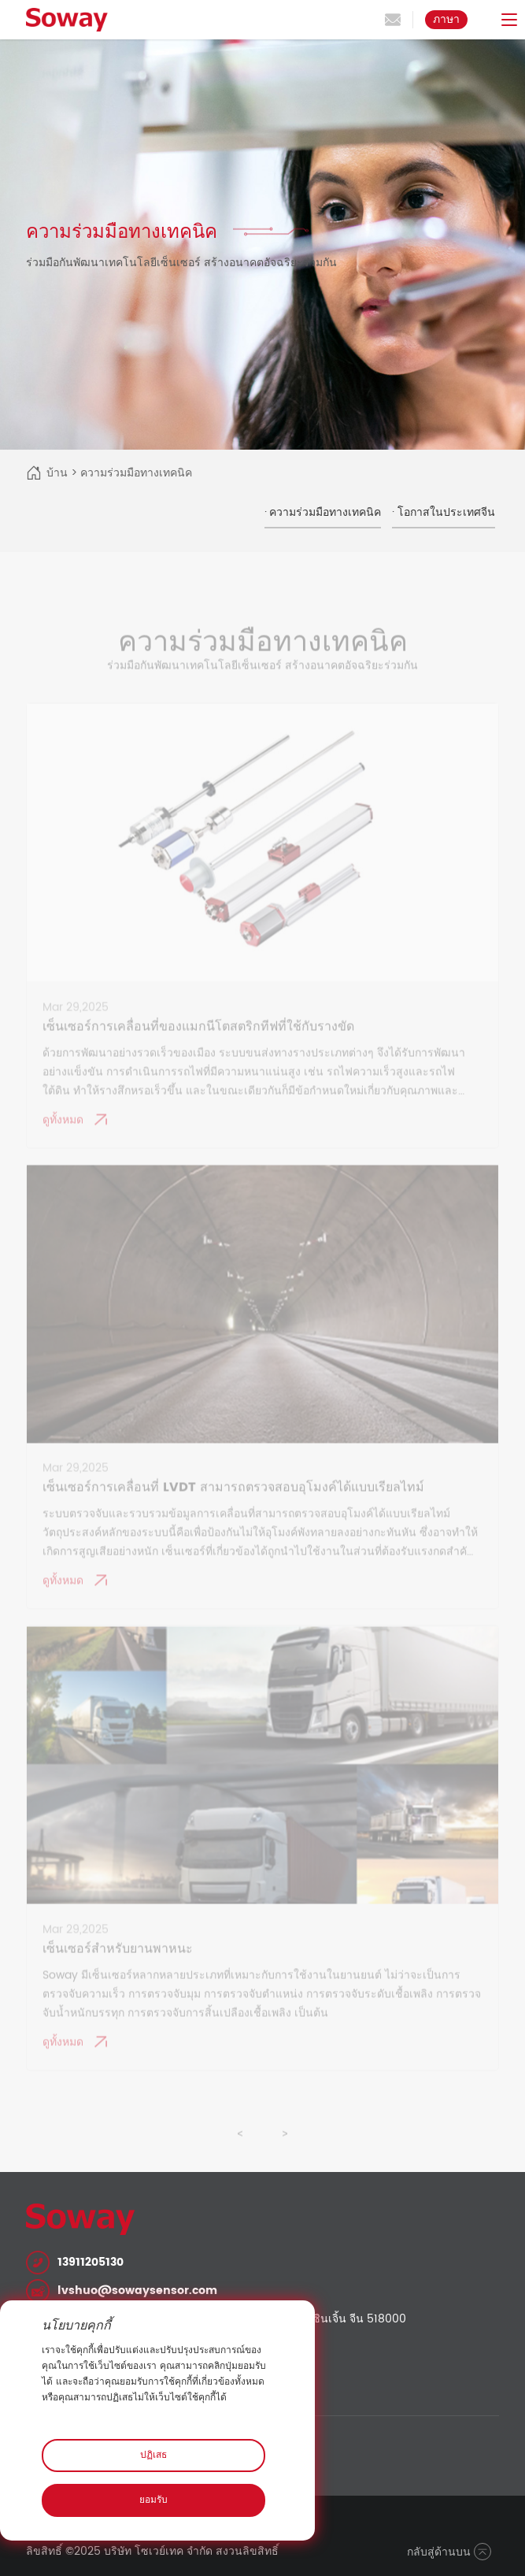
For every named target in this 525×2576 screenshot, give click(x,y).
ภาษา (446, 19)
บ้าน (57, 473)
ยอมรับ (153, 2500)
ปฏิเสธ (153, 2455)
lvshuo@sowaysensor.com (137, 2290)
